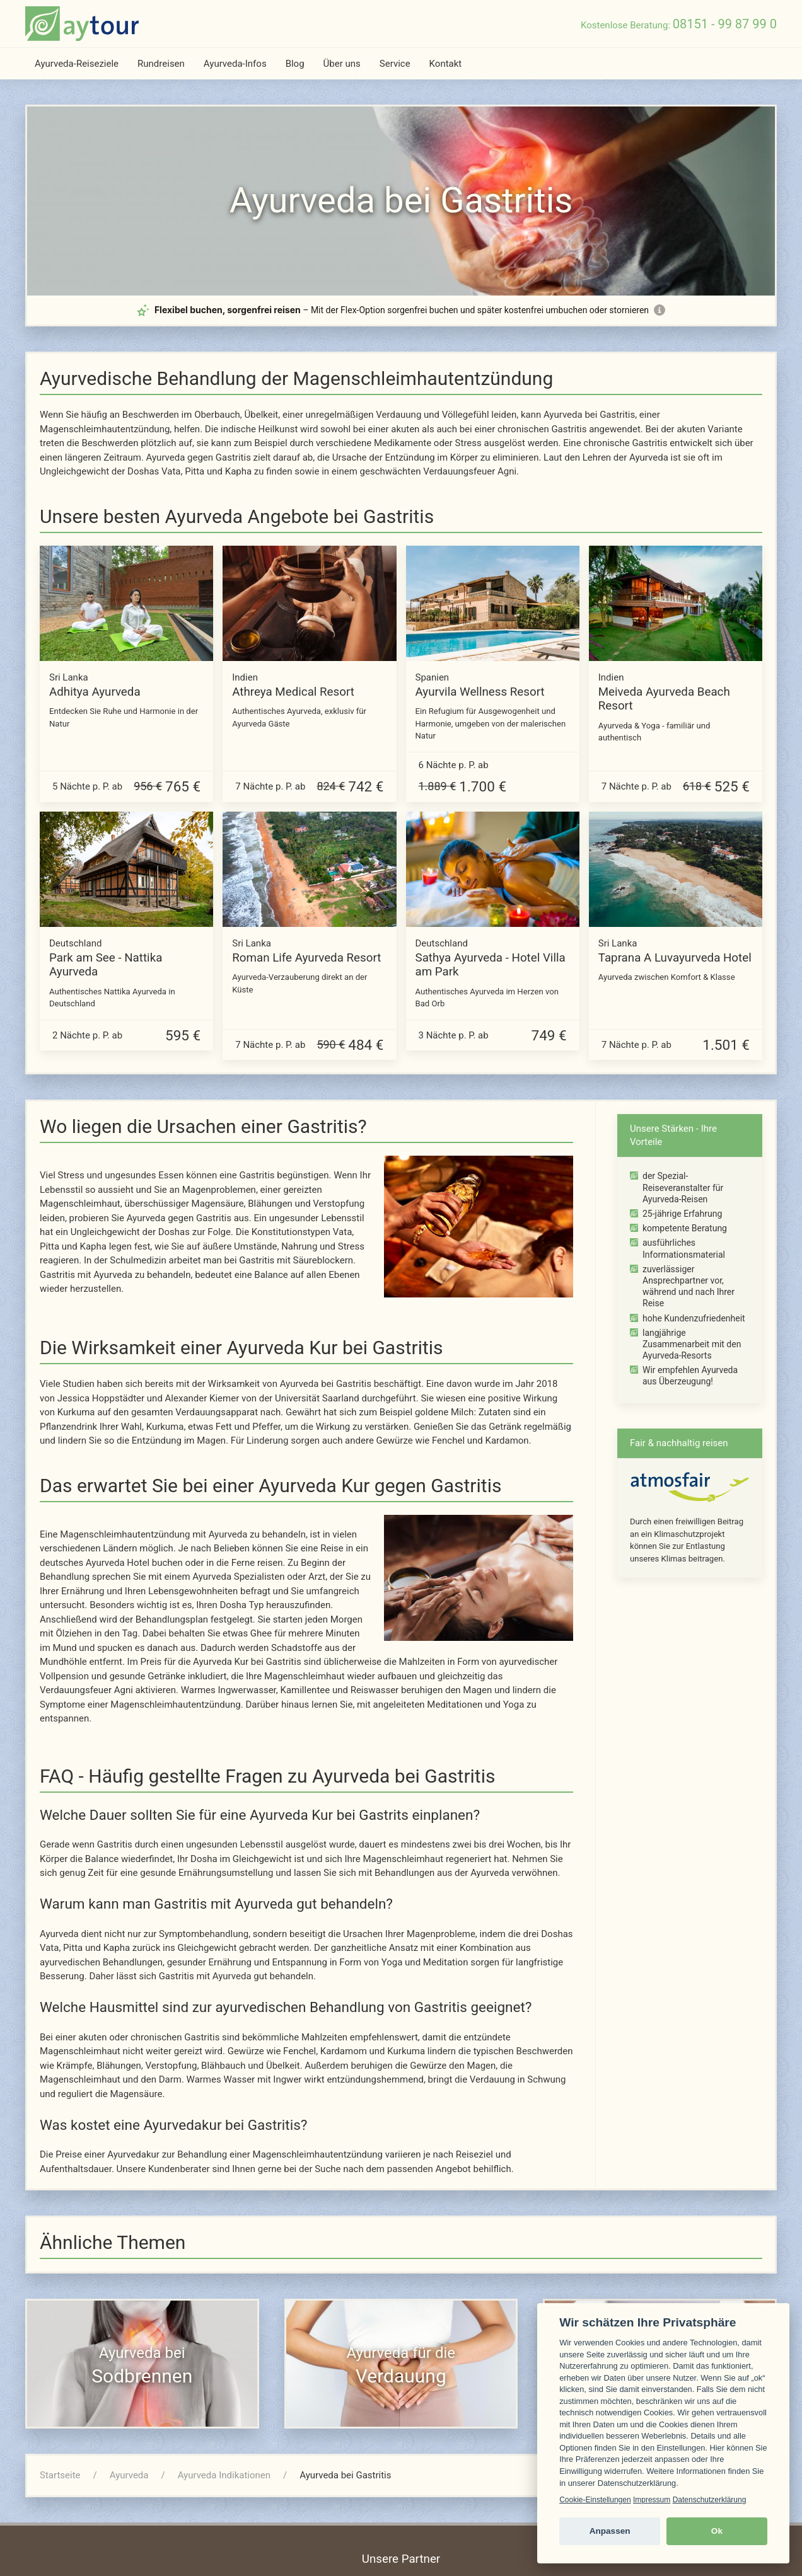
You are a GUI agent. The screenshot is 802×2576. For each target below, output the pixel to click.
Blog (295, 63)
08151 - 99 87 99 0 (725, 24)
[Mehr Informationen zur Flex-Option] (659, 310)
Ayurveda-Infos (235, 63)
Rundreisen (161, 63)
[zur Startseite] (82, 23)
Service (395, 63)
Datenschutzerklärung (710, 2499)
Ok (717, 2531)
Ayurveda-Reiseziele (77, 63)
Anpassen (610, 2531)
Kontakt (445, 63)
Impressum (651, 2499)
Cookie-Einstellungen (595, 2499)
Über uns (342, 63)
